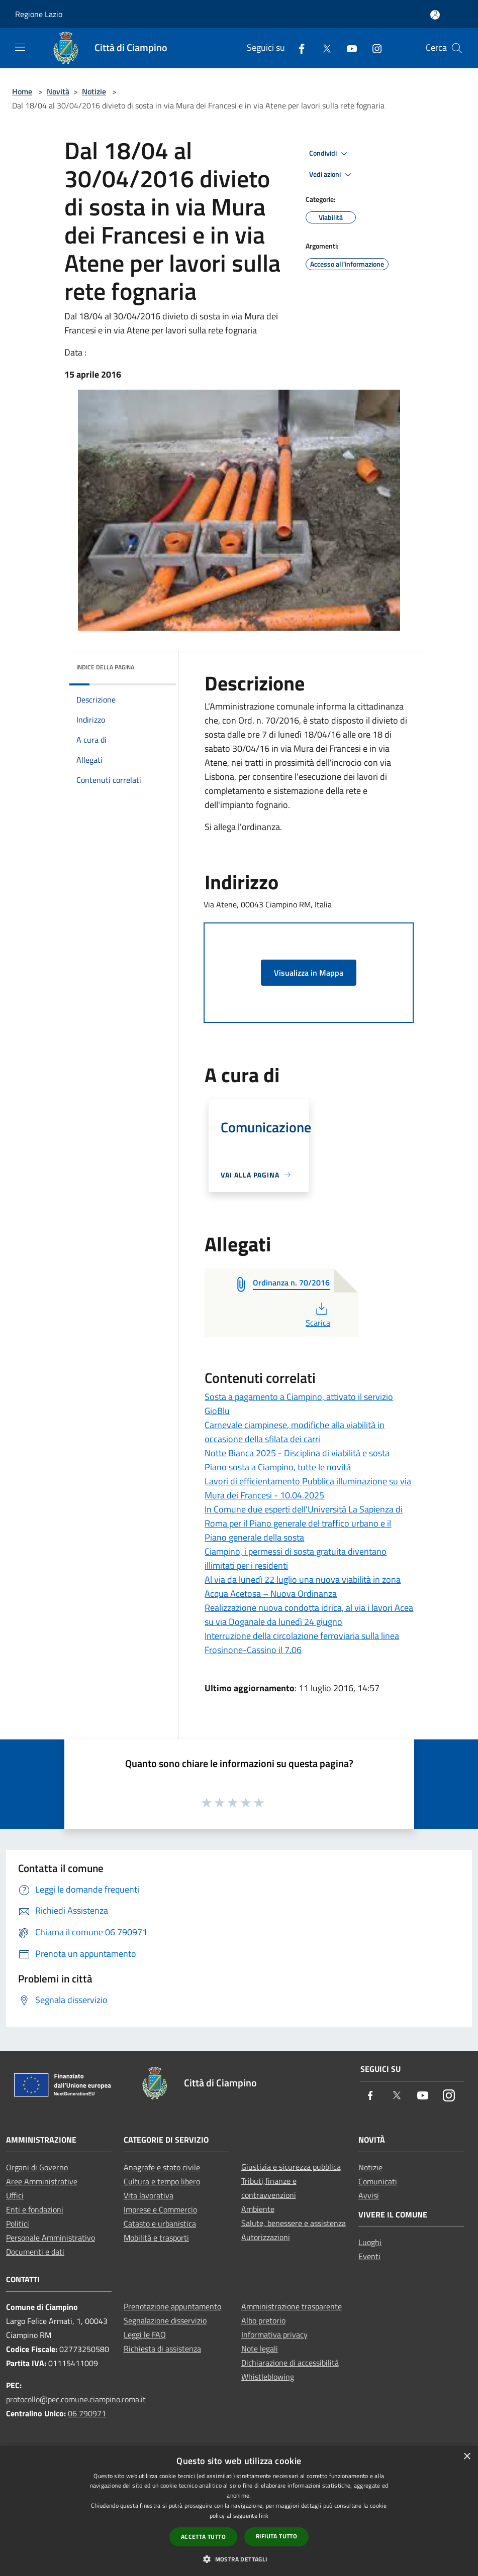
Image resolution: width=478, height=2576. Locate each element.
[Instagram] (373, 48)
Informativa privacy (274, 2334)
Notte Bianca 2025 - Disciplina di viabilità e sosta (297, 1453)
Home (22, 91)
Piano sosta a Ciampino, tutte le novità (278, 1467)
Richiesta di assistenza (162, 2349)
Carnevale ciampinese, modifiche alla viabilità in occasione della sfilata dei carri (295, 1432)
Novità (58, 91)
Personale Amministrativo (50, 2238)
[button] (239, 2559)
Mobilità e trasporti (156, 2238)
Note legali (259, 2349)
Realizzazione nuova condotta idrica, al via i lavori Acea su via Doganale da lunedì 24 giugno (309, 1614)
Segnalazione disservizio (165, 2320)
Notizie (94, 91)
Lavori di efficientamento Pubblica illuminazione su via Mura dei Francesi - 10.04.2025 (308, 1488)
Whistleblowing (267, 2377)
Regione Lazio (38, 14)
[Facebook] (298, 48)
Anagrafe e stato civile (162, 2167)
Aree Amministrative (41, 2181)
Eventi (369, 2256)
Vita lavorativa (148, 2195)
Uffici (15, 2195)
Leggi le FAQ (145, 2334)
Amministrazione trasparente (291, 2306)
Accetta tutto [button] (203, 2536)
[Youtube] (348, 48)
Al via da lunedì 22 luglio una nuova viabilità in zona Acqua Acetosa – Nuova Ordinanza (303, 1586)
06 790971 (87, 2413)
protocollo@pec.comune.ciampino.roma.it (76, 2399)
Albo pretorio (263, 2320)
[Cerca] (457, 48)
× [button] (466, 2457)
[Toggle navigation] (20, 47)
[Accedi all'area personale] (435, 15)
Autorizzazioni (265, 2237)
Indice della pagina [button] (105, 667)
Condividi (329, 154)
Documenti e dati (35, 2252)
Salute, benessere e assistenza (293, 2223)
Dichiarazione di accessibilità (290, 2363)
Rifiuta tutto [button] (276, 2536)
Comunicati (377, 2181)
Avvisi (368, 2195)
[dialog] (239, 2511)
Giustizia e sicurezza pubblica (291, 2167)
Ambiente (257, 2209)
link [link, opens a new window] (263, 2515)
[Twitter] (323, 48)
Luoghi (369, 2242)
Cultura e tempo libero (162, 2181)
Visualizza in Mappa (308, 973)
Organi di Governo (37, 2167)
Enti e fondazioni (34, 2209)
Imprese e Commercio (160, 2209)
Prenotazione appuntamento (172, 2306)
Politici (17, 2223)
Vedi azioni (331, 175)
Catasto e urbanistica (160, 2223)
